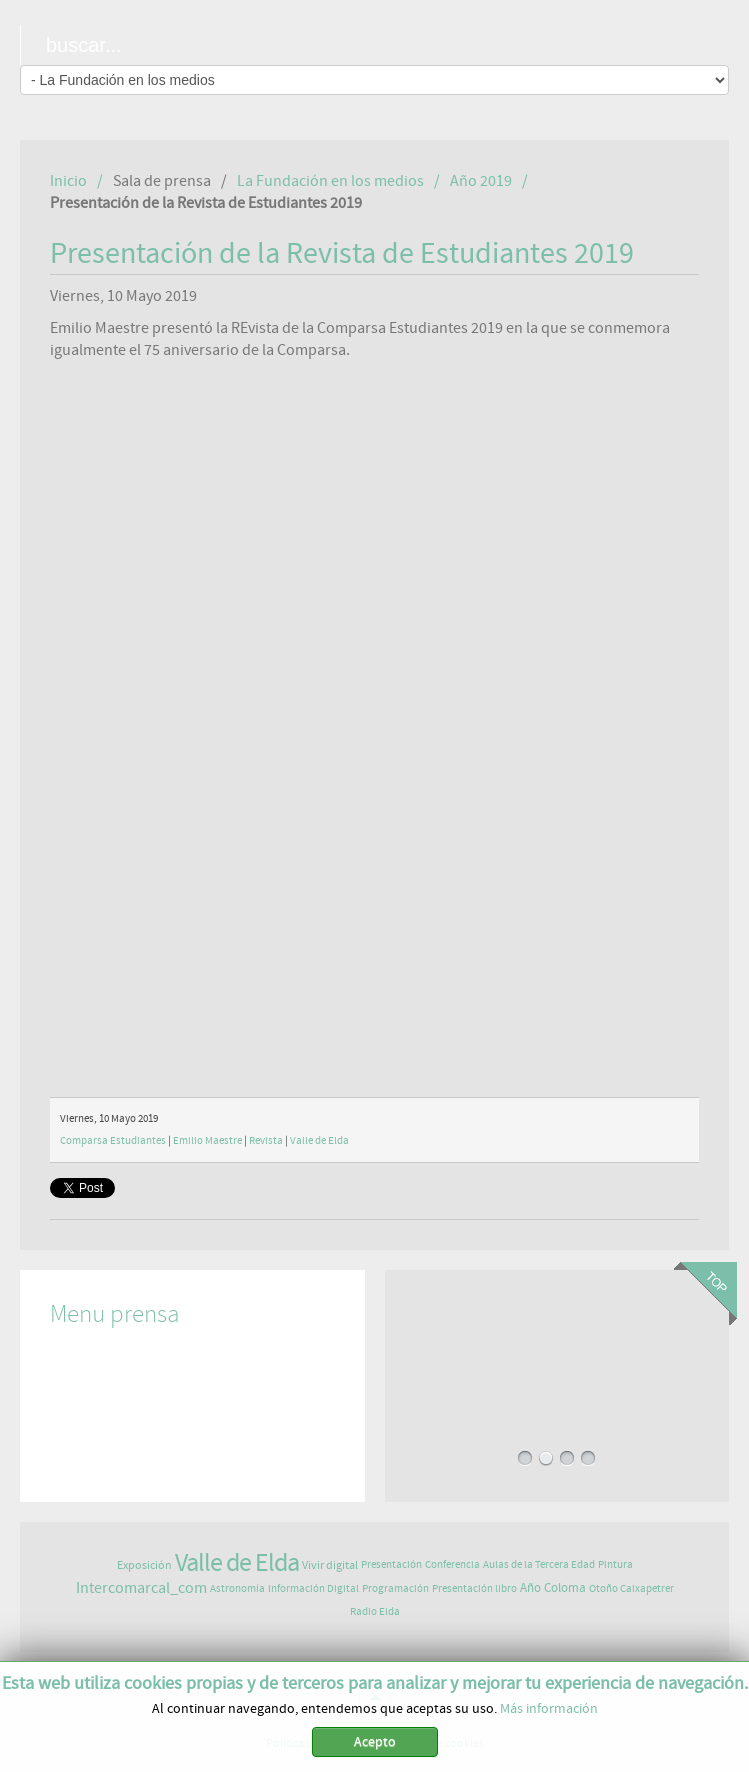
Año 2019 (481, 181)
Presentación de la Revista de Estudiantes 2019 (342, 254)
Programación (395, 1588)
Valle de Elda (319, 1140)
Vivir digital (330, 1565)
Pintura (615, 1564)
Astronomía (237, 1588)
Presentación (391, 1564)
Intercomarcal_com (141, 1588)
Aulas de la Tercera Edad (539, 1564)
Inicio (68, 181)
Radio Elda (375, 1611)
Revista (266, 1140)
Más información (549, 1709)
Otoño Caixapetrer (631, 1588)
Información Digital (313, 1588)
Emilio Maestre (207, 1140)
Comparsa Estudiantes (113, 1140)
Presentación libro (474, 1588)
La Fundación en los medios (330, 181)
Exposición (144, 1565)
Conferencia (452, 1564)
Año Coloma (553, 1588)
